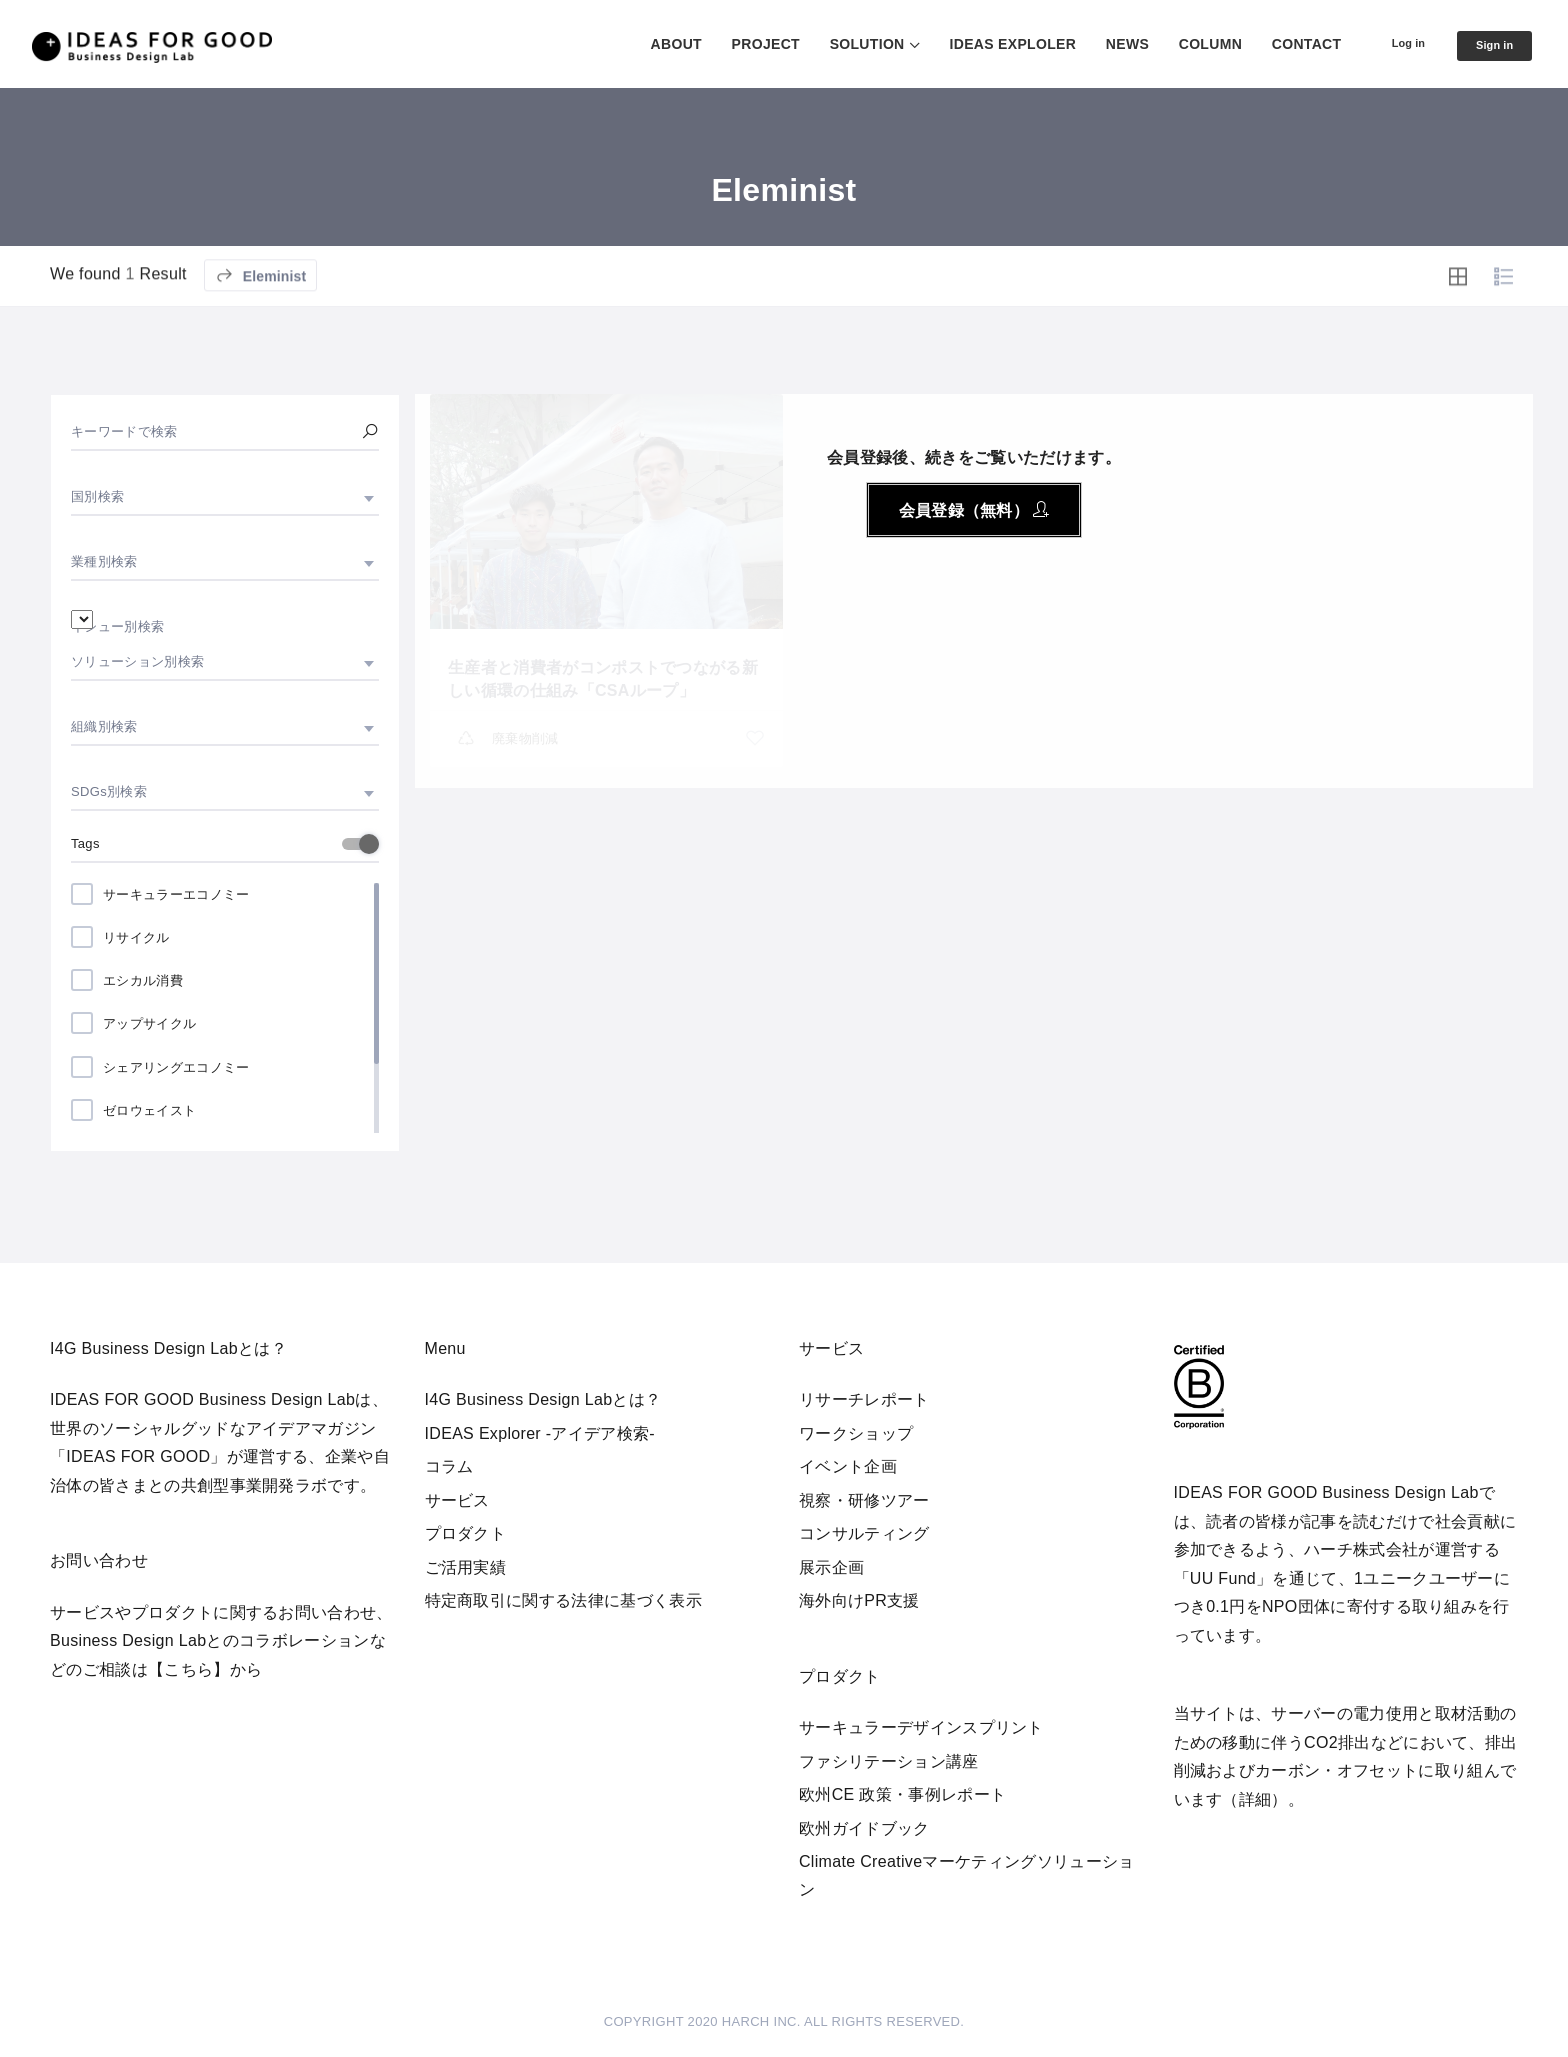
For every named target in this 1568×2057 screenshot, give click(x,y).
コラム (449, 1466)
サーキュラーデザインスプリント (921, 1727)
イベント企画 (848, 1466)
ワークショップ (856, 1433)
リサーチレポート (864, 1399)
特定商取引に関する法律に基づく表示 (563, 1600)
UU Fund (1223, 1578)
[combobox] (225, 497)
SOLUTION (841, 44)
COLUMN (1184, 44)
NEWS (1102, 44)
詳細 (1255, 1799)
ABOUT (650, 44)
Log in (1389, 43)
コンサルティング (864, 1533)
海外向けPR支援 (859, 1600)
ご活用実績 (466, 1567)
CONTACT (1281, 44)
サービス (457, 1500)
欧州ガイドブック (864, 1828)
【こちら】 (189, 1669)
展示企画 (831, 1567)
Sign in (1488, 45)
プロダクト (466, 1533)
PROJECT (740, 44)
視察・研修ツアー (864, 1500)
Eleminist (261, 331)
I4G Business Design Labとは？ (543, 1399)
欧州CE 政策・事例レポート (902, 1794)
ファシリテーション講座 (889, 1761)
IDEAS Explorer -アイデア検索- (540, 1433)
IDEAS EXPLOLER (987, 44)
